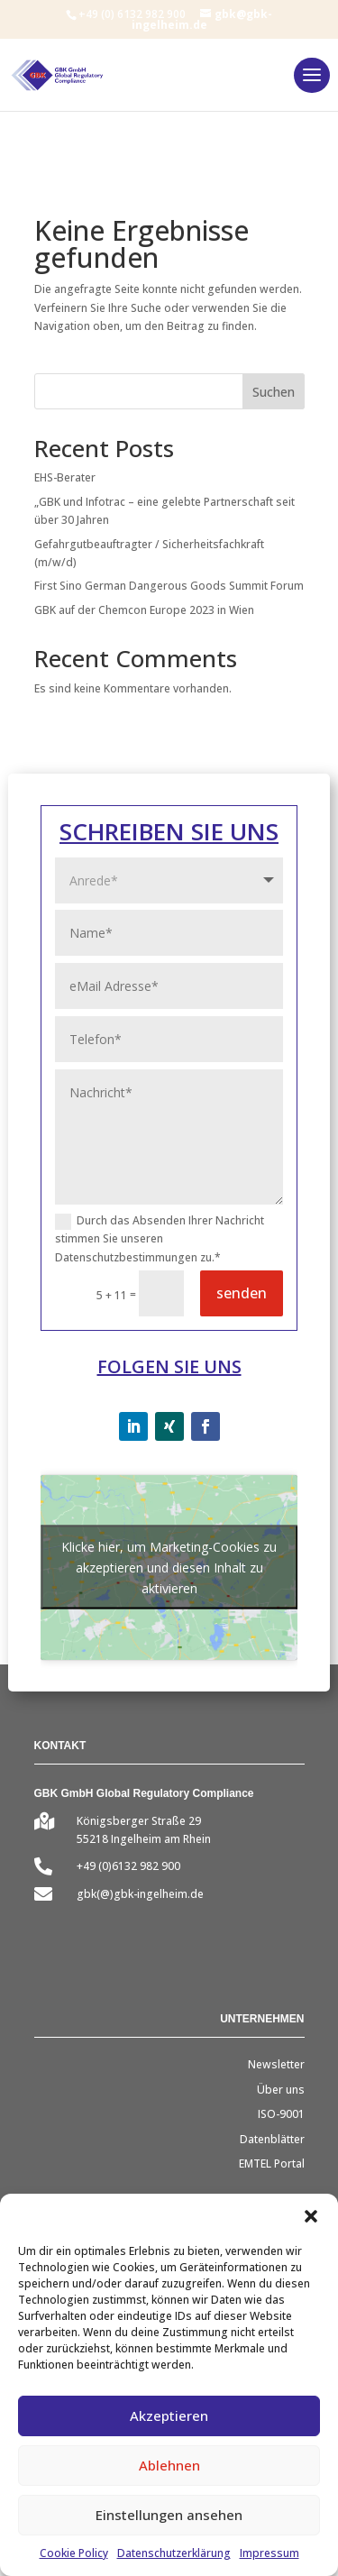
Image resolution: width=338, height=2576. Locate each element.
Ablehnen (169, 2465)
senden (241, 1293)
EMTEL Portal (272, 2163)
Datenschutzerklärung (174, 2553)
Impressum (269, 2553)
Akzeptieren (169, 2415)
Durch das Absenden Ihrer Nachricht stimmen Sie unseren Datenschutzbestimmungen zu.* (159, 1239)
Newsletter (276, 2064)
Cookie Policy (74, 2553)
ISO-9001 (281, 2114)
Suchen (273, 391)
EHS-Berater (65, 477)
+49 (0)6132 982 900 (128, 1866)
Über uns (281, 2089)
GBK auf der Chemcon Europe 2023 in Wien (144, 610)
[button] (311, 2216)
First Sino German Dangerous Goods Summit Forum (169, 585)
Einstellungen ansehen (169, 2515)
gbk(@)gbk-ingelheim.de (140, 1894)
